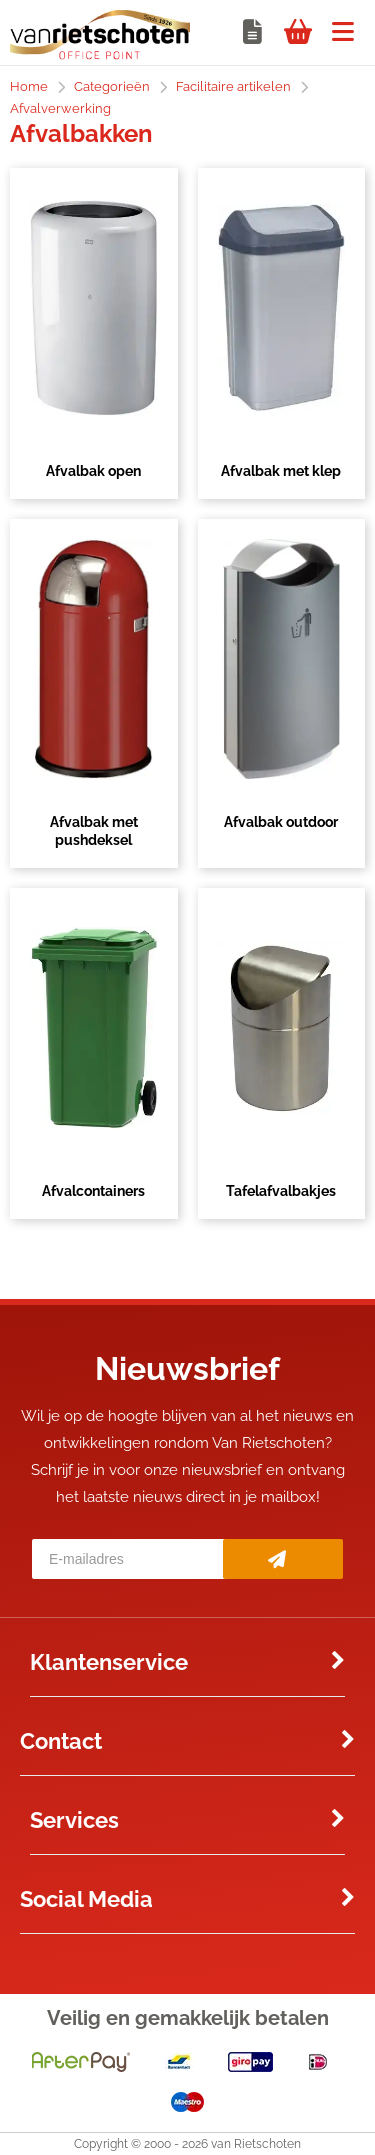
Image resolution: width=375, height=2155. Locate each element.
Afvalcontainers (93, 1191)
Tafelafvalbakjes (281, 1191)
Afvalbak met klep (281, 471)
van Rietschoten (256, 2144)
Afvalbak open (93, 471)
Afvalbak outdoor (281, 822)
